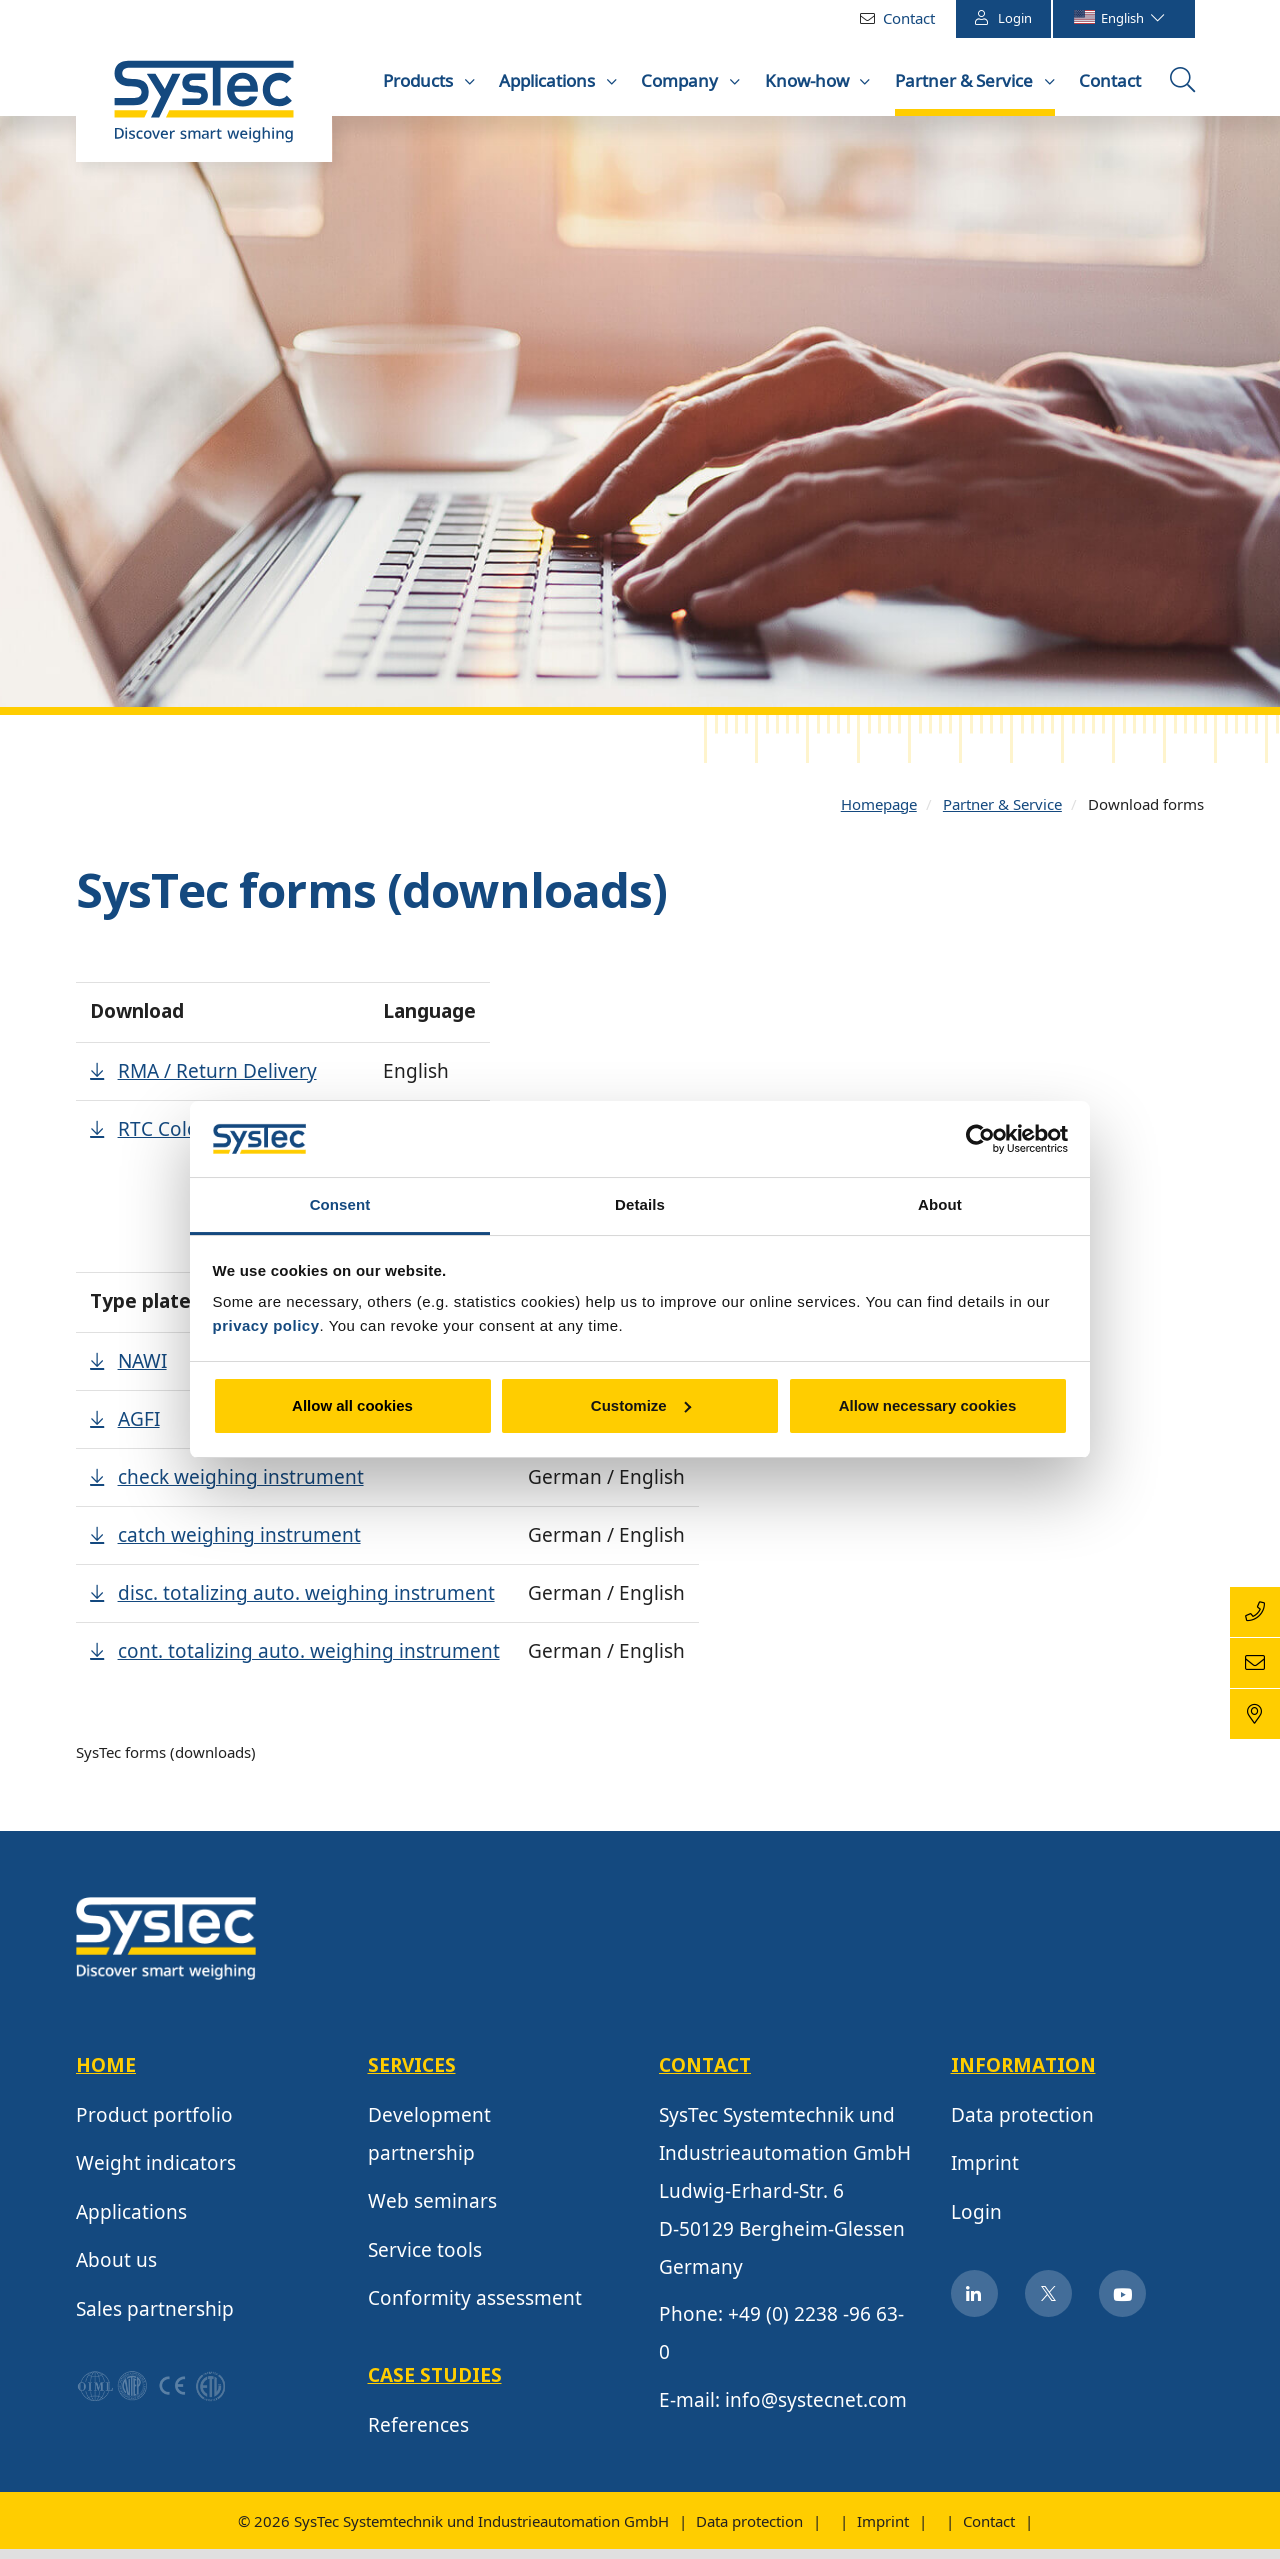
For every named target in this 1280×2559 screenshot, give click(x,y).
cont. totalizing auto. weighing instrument (309, 1665)
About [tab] (940, 1204)
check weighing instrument (241, 1491)
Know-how (809, 80)
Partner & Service (966, 80)
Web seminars (432, 2215)
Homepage (879, 818)
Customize (641, 1405)
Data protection (1022, 2129)
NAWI (142, 1375)
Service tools (425, 2264)
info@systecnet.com (816, 2414)
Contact (909, 18)
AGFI (139, 1433)
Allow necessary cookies (928, 1405)
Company (681, 80)
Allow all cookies (352, 1405)
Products (420, 80)
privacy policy (266, 1325)
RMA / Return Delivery (217, 1085)
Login (1003, 17)
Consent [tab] (340, 1204)
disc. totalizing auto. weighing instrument (306, 1607)
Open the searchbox (1185, 87)
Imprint (985, 2177)
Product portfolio (154, 2129)
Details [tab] (640, 1204)
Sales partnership (155, 2323)
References (418, 2439)
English (1118, 18)
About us (116, 2274)
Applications (549, 80)
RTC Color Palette (197, 1143)
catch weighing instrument (239, 1549)
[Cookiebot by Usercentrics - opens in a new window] (980, 1139)
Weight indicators (156, 2177)
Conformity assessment (475, 2312)
